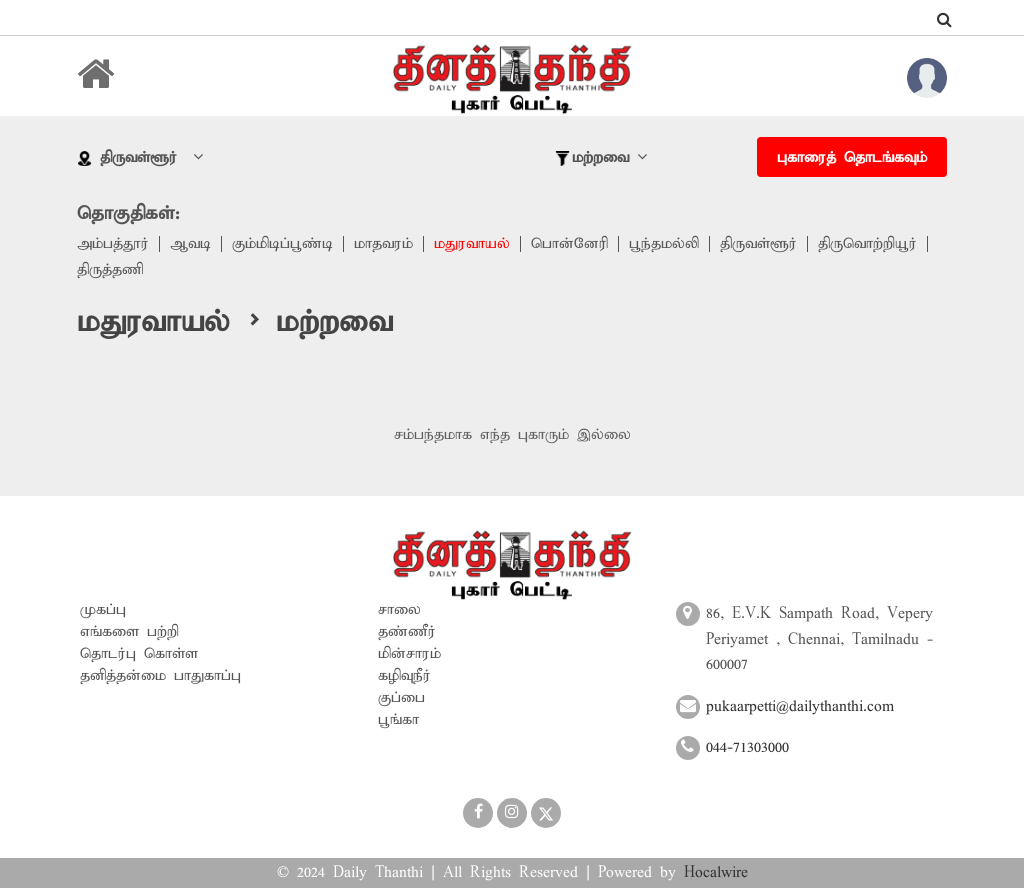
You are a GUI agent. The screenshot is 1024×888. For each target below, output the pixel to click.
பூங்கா (398, 720)
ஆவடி (190, 244)
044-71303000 (747, 748)
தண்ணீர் (407, 632)
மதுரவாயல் (472, 244)
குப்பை (401, 698)
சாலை (399, 610)
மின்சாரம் (409, 654)
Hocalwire (716, 873)
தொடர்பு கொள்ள (139, 654)
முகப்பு (103, 610)
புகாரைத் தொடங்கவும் (852, 158)
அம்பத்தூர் (113, 244)
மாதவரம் (383, 244)
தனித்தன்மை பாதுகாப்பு (160, 676)
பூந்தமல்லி (664, 244)
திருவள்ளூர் (758, 244)
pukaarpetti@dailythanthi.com (800, 707)
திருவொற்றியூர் (867, 244)
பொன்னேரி (569, 244)
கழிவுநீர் (404, 676)
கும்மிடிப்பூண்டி (282, 244)
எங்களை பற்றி (129, 632)
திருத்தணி (110, 270)
